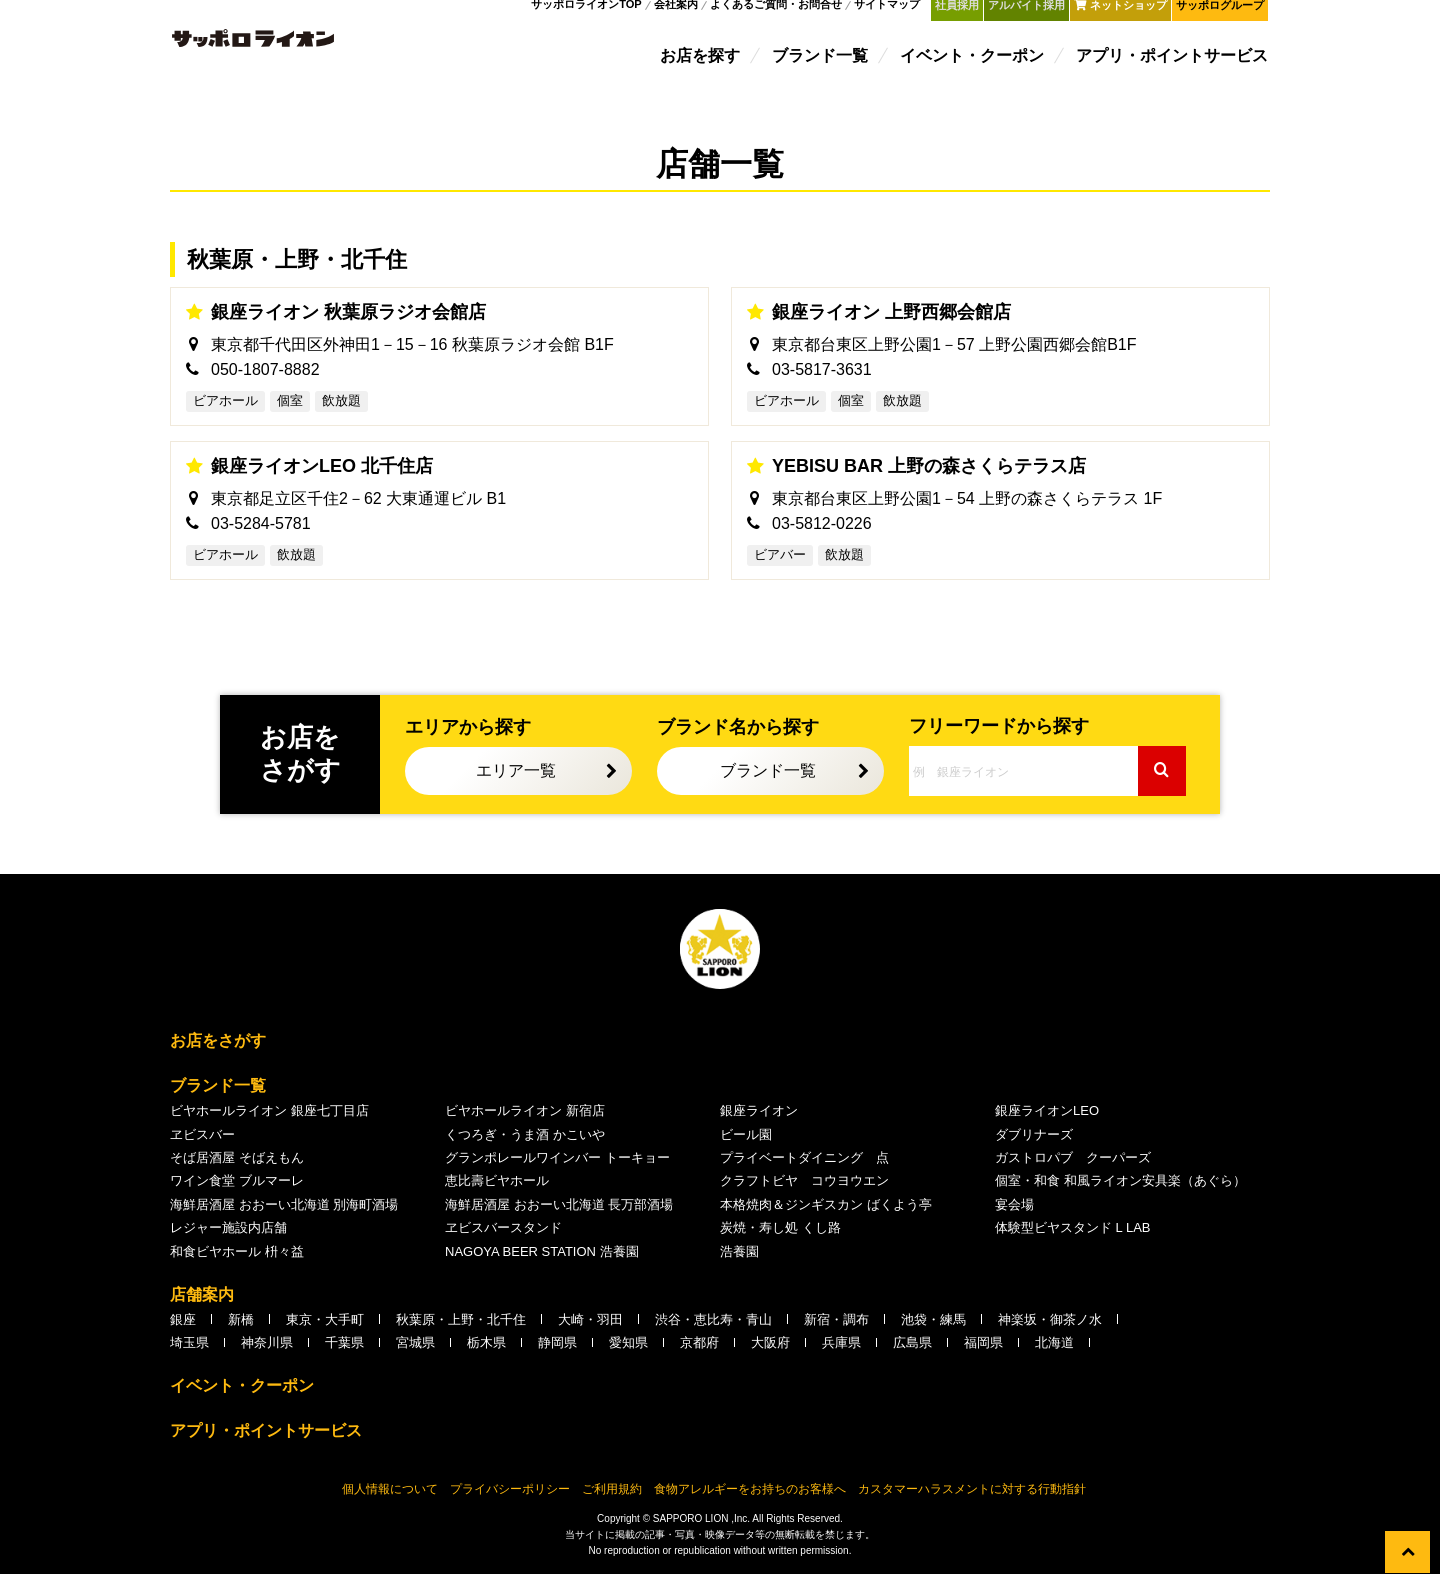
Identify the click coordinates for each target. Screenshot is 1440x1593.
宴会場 (1014, 1223)
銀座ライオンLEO (1047, 1130)
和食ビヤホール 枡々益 (237, 1270)
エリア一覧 (516, 790)
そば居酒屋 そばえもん (237, 1176)
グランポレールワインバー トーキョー (557, 1176)
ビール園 (746, 1153)
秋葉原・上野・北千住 (461, 1338)
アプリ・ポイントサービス (1174, 62)
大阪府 (770, 1362)
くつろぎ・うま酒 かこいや (525, 1153)
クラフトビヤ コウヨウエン (804, 1200)
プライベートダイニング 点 (804, 1176)
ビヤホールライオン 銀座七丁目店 (269, 1130)
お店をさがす (218, 1060)
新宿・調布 (836, 1338)
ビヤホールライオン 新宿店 (525, 1130)
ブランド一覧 (822, 62)
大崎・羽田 (590, 1338)
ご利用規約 (612, 1508)
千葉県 (344, 1362)
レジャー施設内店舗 (228, 1247)
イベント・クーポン (974, 62)
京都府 (699, 1362)
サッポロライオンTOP (597, 14)
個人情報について (390, 1508)
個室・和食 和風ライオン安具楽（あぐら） (1120, 1200)
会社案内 (686, 14)
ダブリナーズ (1034, 1153)
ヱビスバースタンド (503, 1247)
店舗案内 (202, 1313)
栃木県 (486, 1362)
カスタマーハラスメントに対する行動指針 (972, 1508)
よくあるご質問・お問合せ (787, 14)
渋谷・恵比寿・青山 (713, 1338)
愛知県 (628, 1362)
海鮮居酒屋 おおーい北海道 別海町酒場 (284, 1223)
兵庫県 (841, 1362)
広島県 (912, 1362)
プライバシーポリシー (510, 1508)
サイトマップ (898, 14)
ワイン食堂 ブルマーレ (237, 1200)
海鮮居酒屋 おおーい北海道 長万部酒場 (559, 1223)
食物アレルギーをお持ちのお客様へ (750, 1508)
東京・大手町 (325, 1338)
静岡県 (557, 1362)
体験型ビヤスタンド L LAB (1073, 1247)
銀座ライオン (759, 1130)
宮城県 (415, 1362)
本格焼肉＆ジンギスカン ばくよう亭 (826, 1223)
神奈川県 (267, 1362)
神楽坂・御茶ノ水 (1050, 1338)
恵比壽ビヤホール (497, 1200)
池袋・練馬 (933, 1338)
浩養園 (739, 1270)
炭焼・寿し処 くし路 (780, 1247)
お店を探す (702, 62)
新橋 (241, 1338)
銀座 (183, 1338)
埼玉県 (189, 1362)
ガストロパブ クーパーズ (1073, 1176)
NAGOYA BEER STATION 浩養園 (542, 1270)
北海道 (1054, 1362)
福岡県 (983, 1362)
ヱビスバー (202, 1153)
